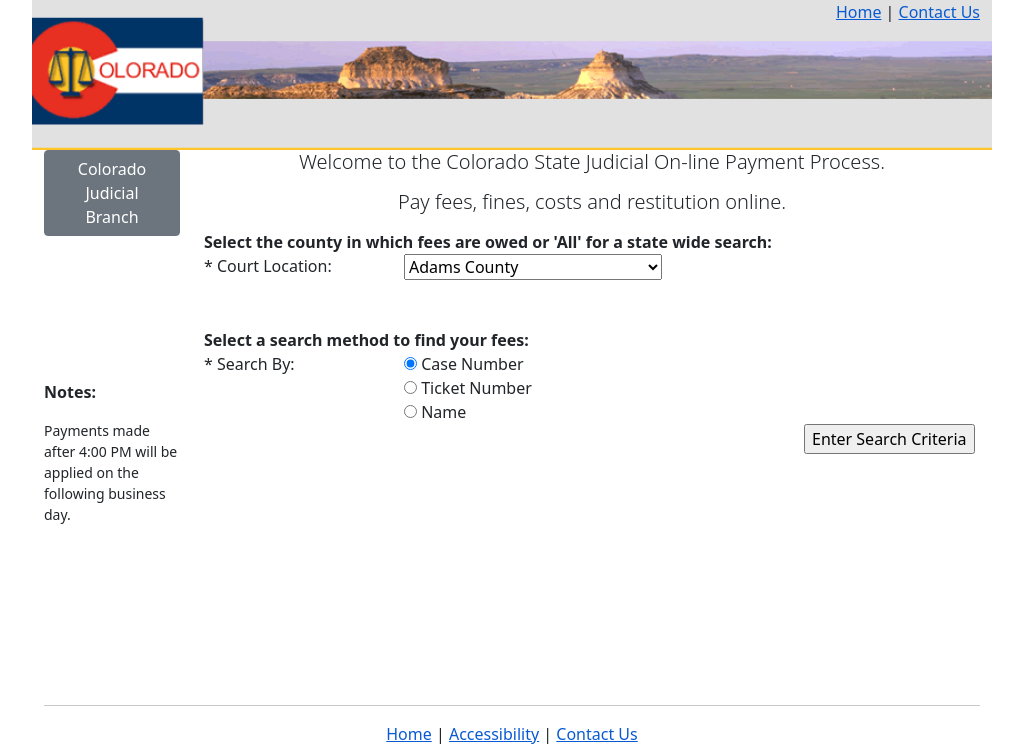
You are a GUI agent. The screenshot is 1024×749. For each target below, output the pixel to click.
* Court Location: (268, 266)
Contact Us (939, 12)
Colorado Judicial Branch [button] (112, 193)
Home (859, 12)
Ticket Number (468, 388)
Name (435, 412)
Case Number (464, 364)
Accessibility (494, 734)
